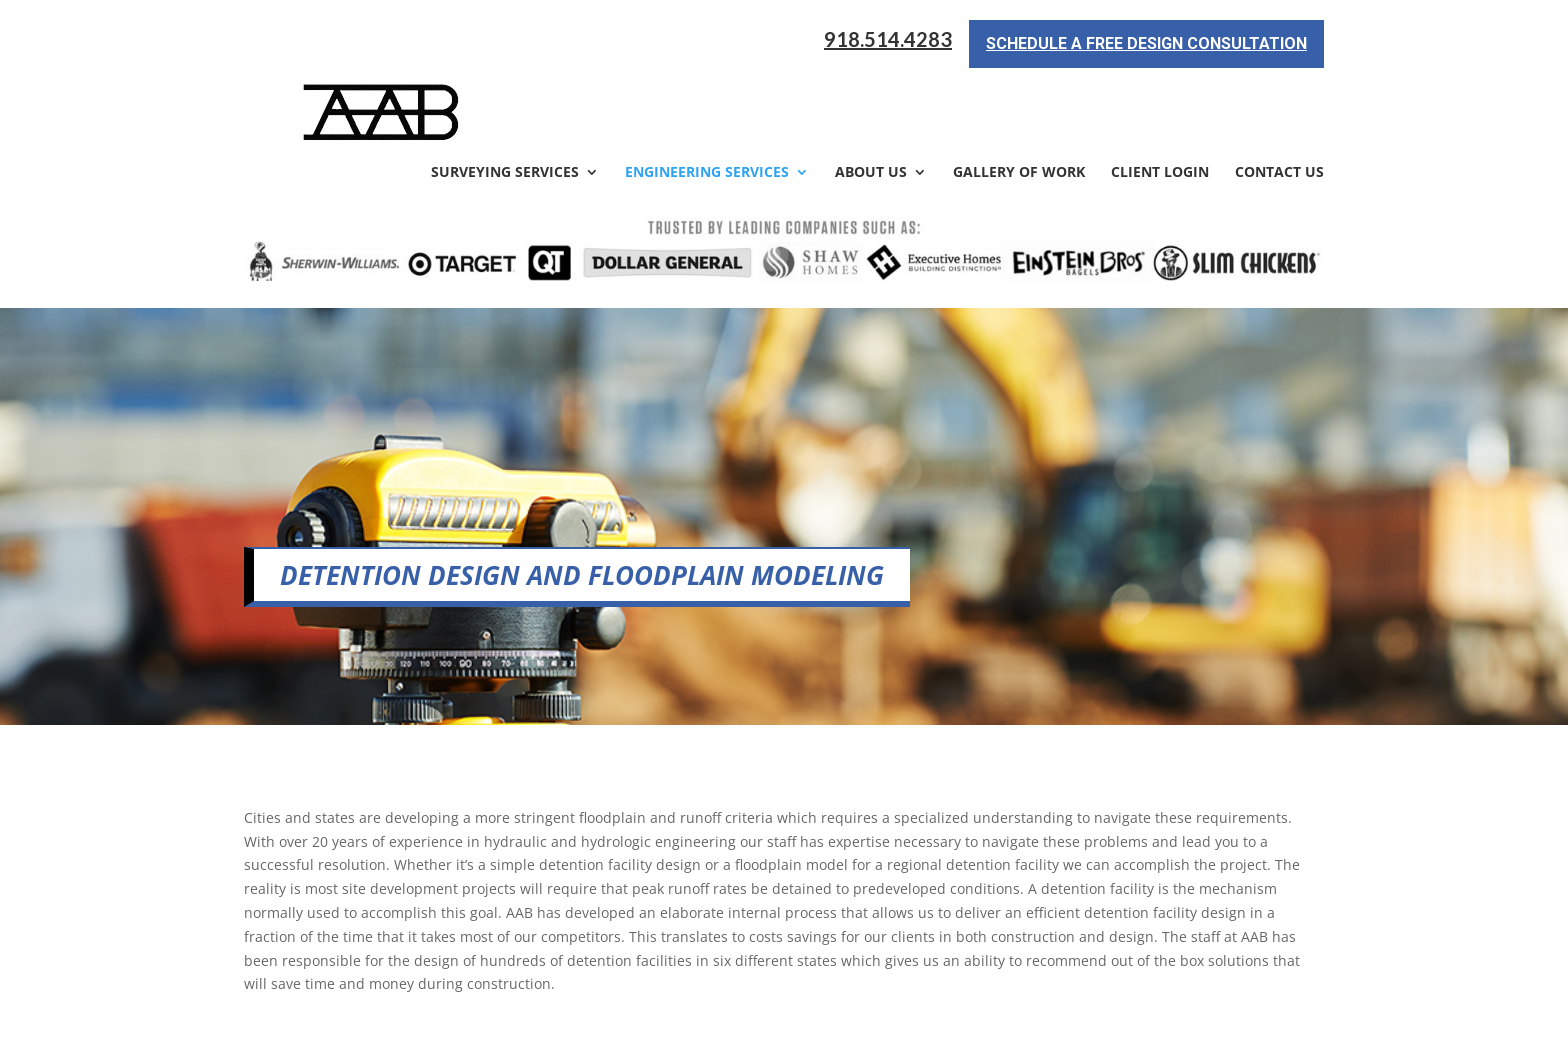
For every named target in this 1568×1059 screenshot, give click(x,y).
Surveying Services (505, 102)
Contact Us (1279, 102)
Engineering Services (707, 102)
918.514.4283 (888, 39)
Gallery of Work (1019, 102)
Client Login (1160, 102)
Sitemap (587, 1031)
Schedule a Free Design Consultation (1146, 43)
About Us (871, 102)
